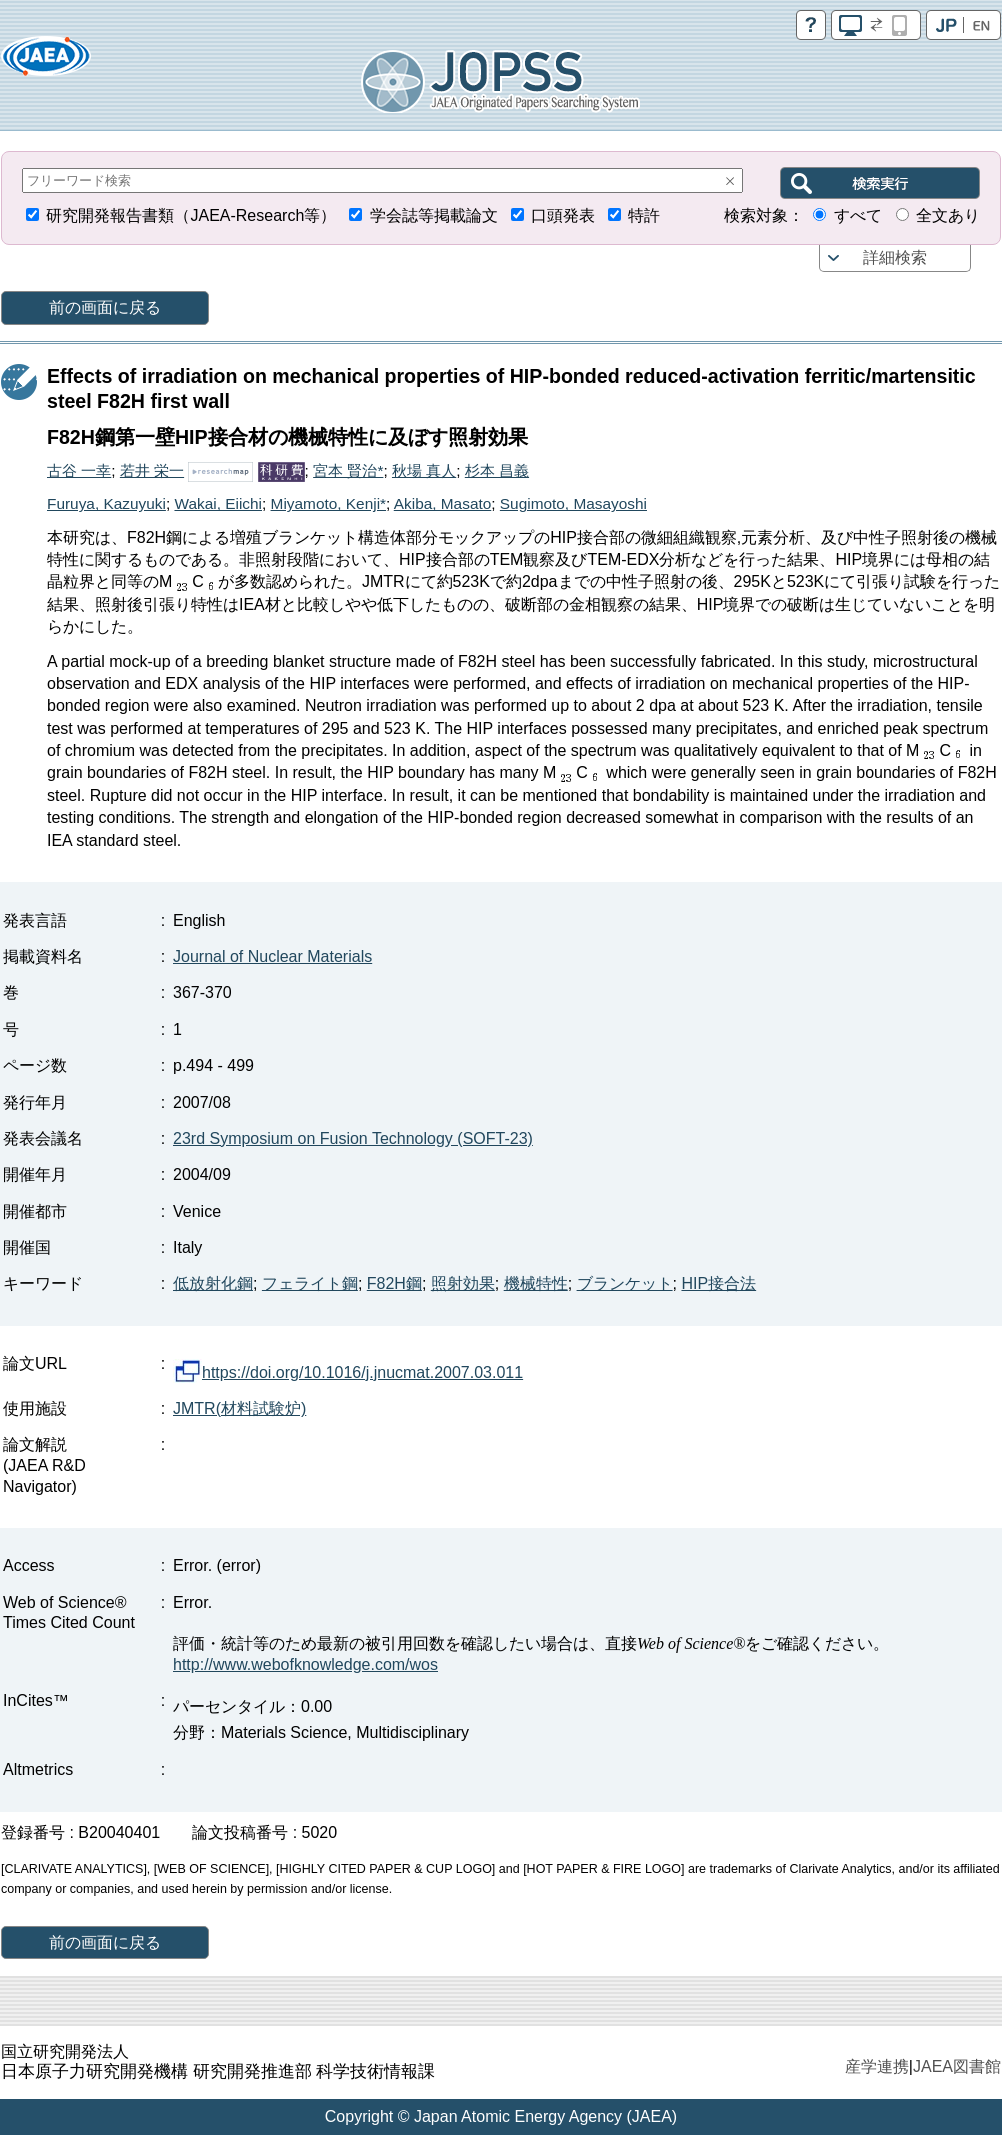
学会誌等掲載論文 (434, 215)
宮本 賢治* (348, 470)
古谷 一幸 (79, 470)
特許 (644, 215)
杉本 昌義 (497, 470)
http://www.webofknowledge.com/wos (305, 1664)
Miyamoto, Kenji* (328, 503)
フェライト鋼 (310, 1283)
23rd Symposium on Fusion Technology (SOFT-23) (353, 1138)
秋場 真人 (424, 470)
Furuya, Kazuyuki (106, 503)
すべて (858, 215)
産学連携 (877, 2066)
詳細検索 (895, 257)
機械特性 (536, 1283)
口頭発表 (563, 215)
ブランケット (625, 1283)
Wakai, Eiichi (218, 503)
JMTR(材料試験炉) (239, 1408)
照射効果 (463, 1283)
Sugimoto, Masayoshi (573, 503)
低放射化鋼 (213, 1283)
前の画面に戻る (105, 307)
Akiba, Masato (443, 503)
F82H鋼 (394, 1283)
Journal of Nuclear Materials (272, 956)
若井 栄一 (152, 470)
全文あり (948, 215)
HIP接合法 (718, 1283)
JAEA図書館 (957, 2066)
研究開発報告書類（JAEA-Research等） (191, 215)
